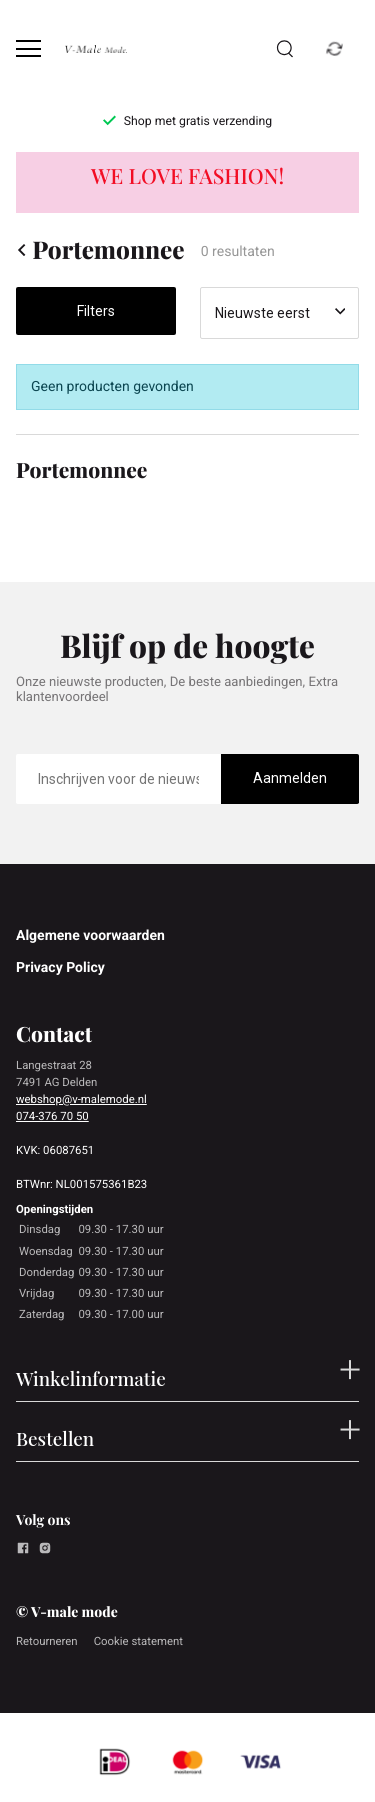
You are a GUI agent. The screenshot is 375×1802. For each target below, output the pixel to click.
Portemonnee (100, 250)
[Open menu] (28, 48)
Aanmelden (290, 778)
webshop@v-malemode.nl (81, 1099)
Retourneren (47, 1641)
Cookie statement (138, 1641)
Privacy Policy (60, 968)
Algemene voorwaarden (90, 936)
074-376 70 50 (52, 1116)
